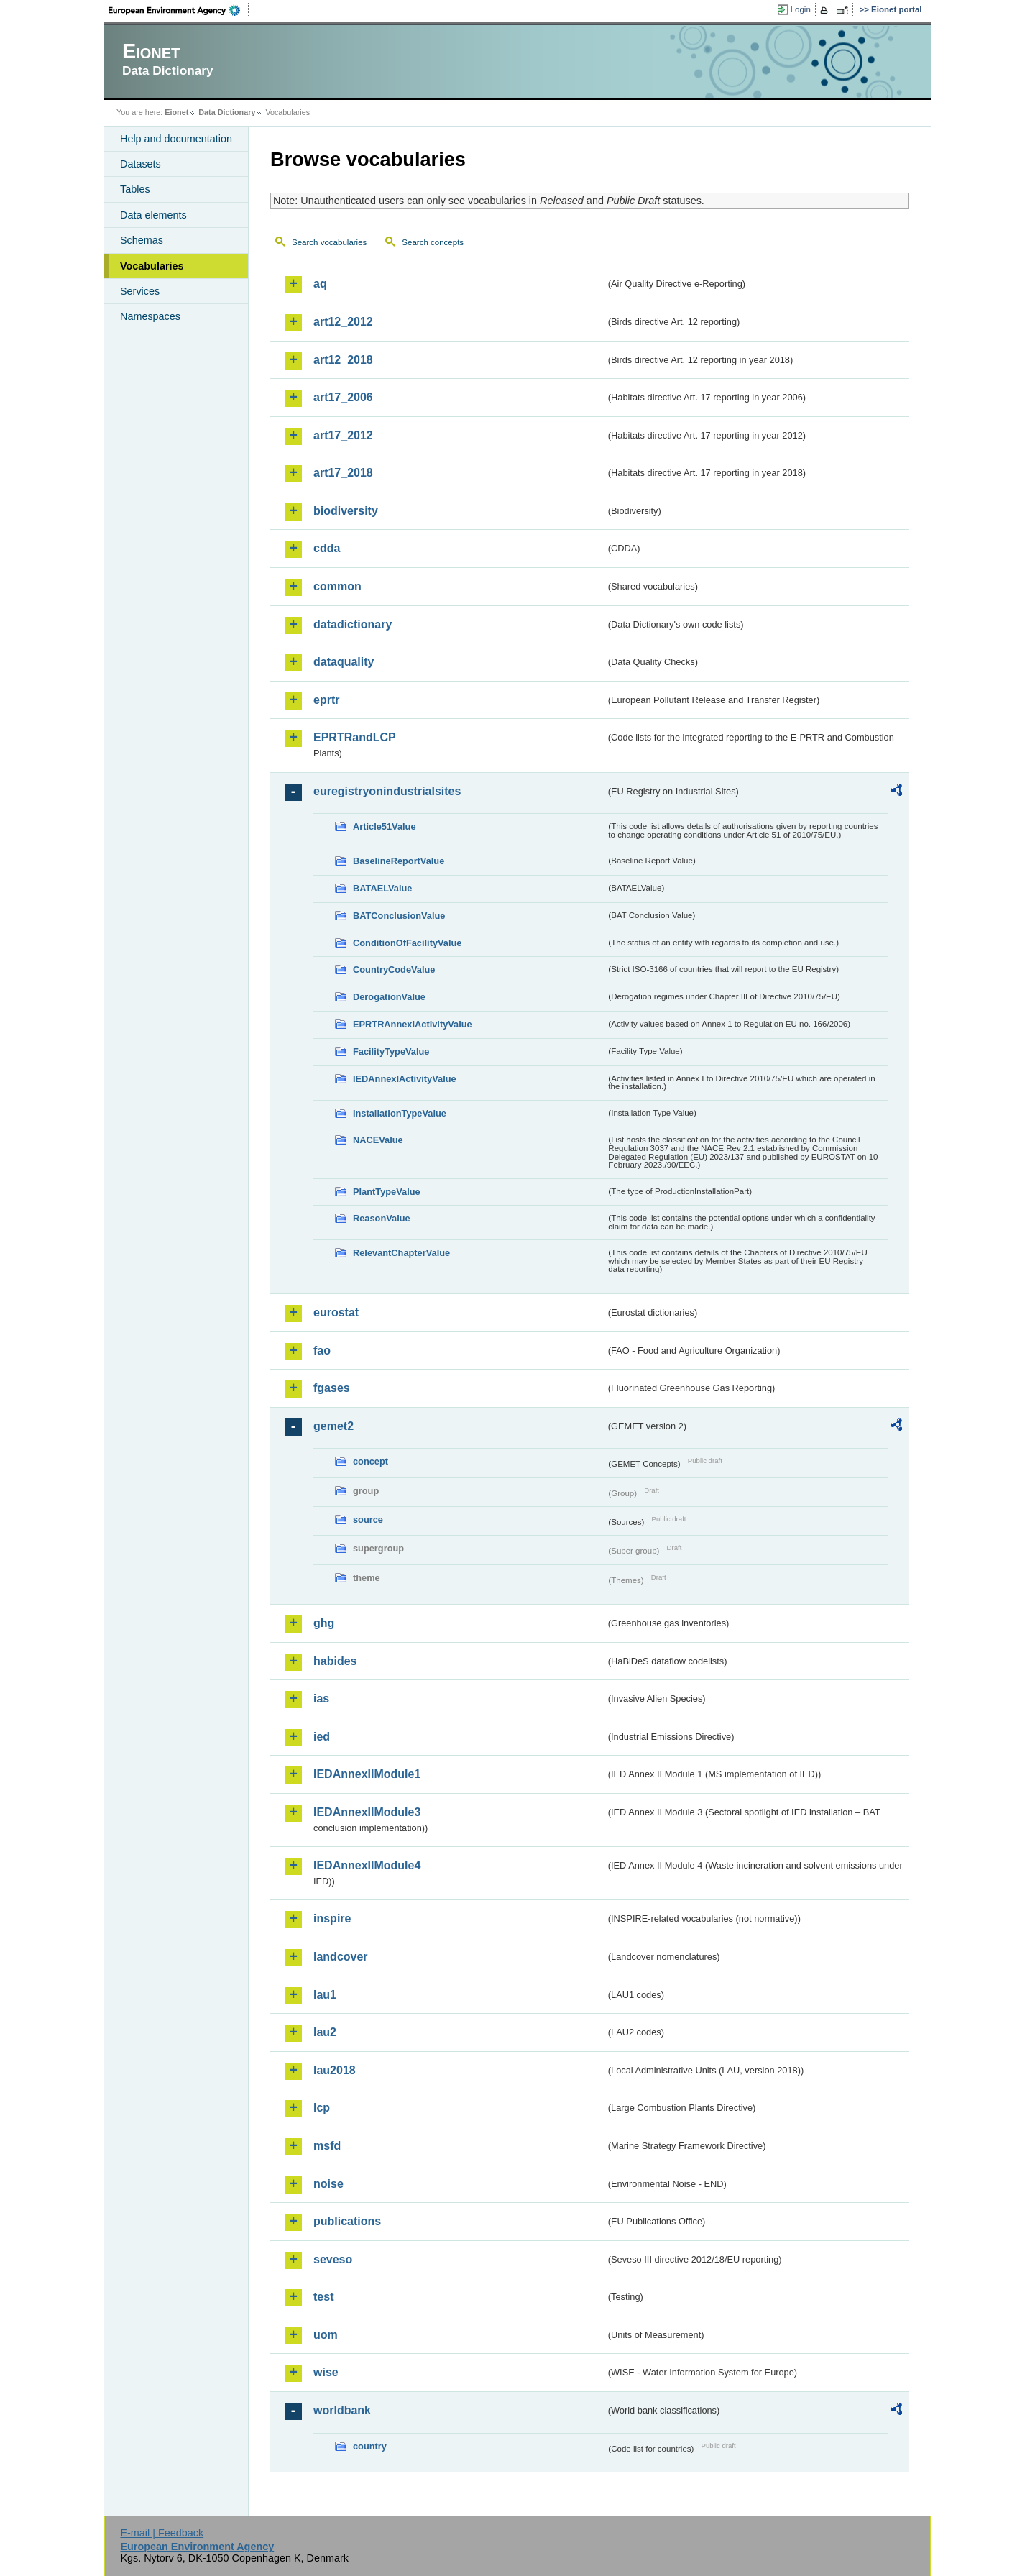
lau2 (324, 2032)
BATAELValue (382, 888)
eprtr (326, 700)
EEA (179, 10)
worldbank (342, 2410)
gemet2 (333, 1426)
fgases (331, 1388)
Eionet (176, 112)
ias (321, 1698)
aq (320, 284)
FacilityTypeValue (391, 1051)
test (323, 2297)
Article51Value (384, 826)
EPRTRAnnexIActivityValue (412, 1024)
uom (325, 2335)
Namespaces (150, 316)
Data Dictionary (226, 112)
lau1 (324, 1995)
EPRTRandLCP (354, 737)
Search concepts (433, 242)
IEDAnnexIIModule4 (366, 1865)
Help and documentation (176, 139)
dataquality (343, 662)
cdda (326, 548)
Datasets (140, 164)
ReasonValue (381, 1218)
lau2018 (334, 2070)
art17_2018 (343, 473)
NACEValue (378, 1140)
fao (322, 1350)
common (337, 586)
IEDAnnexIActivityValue (404, 1078)
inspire (332, 1918)
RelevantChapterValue (401, 1252)
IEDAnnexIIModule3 (366, 1812)
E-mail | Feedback (161, 2533)
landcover (340, 1957)
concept (370, 1461)
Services (140, 291)
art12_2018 (343, 360)
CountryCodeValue (394, 969)
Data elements (153, 215)
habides (334, 1661)
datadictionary (352, 624)
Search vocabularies (329, 242)
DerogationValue (389, 996)
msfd (327, 2146)
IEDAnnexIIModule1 (366, 1774)
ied (321, 1737)
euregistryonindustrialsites (387, 791)
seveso (332, 2259)
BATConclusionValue (399, 915)
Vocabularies (152, 266)
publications (347, 2221)
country (370, 2446)
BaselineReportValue (398, 861)
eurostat (336, 1312)
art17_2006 (343, 397)
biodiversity (345, 511)
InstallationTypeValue (399, 1113)
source (368, 1519)
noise (328, 2184)
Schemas (141, 240)
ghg (323, 1623)
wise (326, 2372)
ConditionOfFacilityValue (407, 943)
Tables (135, 189)
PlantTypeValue (386, 1191)
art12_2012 (343, 322)
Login (801, 9)
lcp (321, 2107)
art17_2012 (343, 435)
